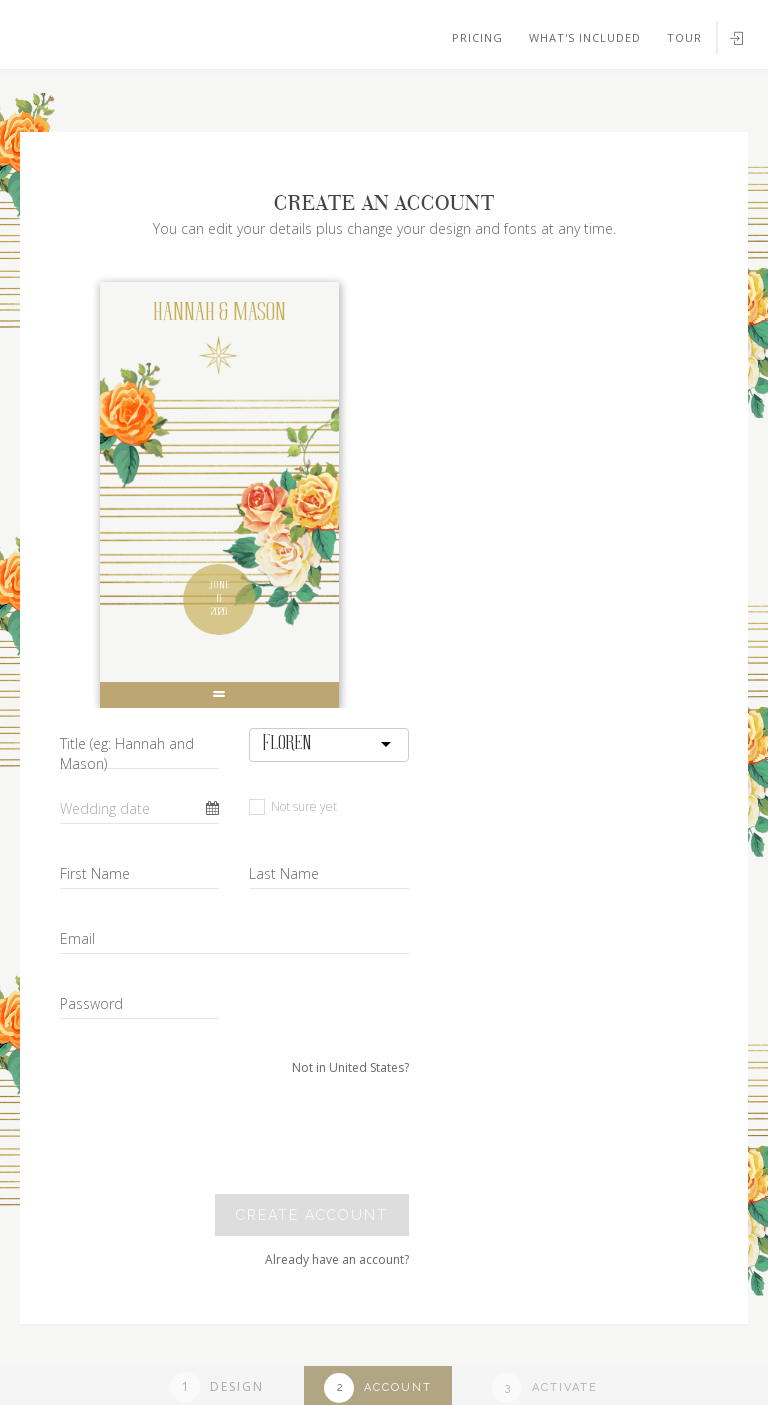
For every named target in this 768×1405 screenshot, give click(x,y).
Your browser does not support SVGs (233, 99)
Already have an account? (337, 1259)
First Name (95, 873)
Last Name (284, 873)
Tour (684, 37)
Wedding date (105, 808)
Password (91, 1003)
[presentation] (272, 1135)
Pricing (477, 37)
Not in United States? (350, 1067)
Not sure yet (293, 806)
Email (77, 938)
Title (127, 753)
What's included (585, 37)
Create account (312, 1215)
